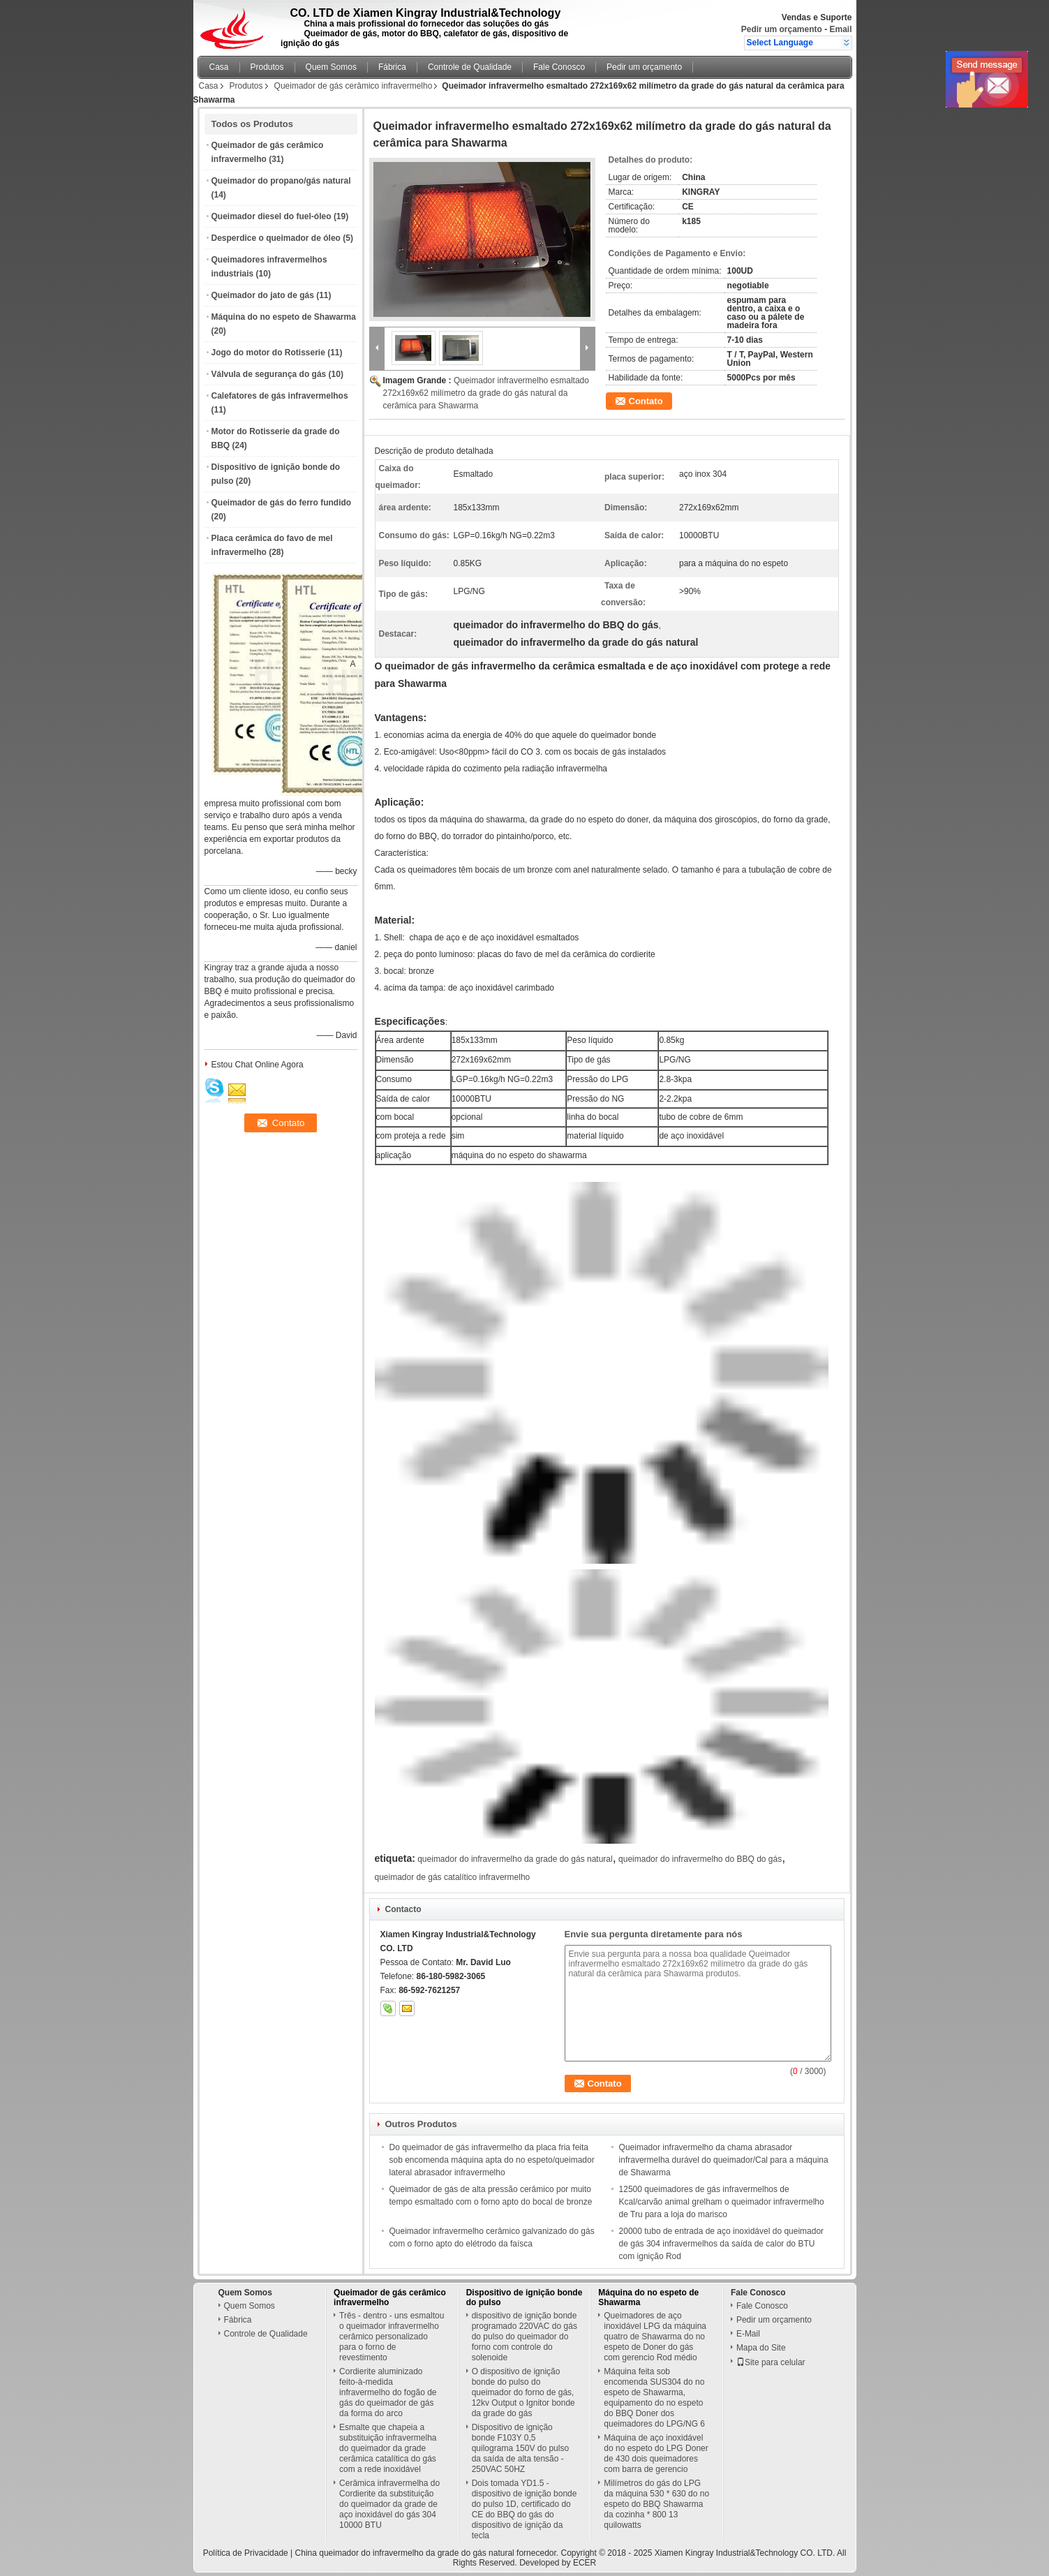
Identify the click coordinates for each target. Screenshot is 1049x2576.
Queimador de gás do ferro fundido (281, 503)
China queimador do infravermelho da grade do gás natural (404, 2553)
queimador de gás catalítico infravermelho (452, 1877)
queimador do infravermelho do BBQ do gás (700, 1859)
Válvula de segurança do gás (269, 374)
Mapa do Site (761, 2348)
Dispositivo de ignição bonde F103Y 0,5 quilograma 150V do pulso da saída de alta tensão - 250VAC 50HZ (520, 2448)
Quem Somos (331, 67)
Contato (646, 401)
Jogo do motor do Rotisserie (268, 352)
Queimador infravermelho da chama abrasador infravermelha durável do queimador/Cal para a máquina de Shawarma (723, 2159)
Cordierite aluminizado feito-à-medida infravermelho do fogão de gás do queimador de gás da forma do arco (387, 2392)
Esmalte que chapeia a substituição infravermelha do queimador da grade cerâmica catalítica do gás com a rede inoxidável (387, 2448)
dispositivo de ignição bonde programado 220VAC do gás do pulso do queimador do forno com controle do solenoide (524, 2336)
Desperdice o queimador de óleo (276, 238)
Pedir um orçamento (781, 29)
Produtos (267, 67)
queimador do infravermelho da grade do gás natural (515, 1859)
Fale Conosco (559, 67)
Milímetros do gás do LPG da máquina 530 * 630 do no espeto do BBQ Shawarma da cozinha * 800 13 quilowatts (656, 2504)
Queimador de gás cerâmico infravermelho (353, 86)
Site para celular (770, 2362)
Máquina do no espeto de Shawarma (283, 317)
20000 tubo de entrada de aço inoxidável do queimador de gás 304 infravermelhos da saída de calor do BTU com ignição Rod (721, 2243)
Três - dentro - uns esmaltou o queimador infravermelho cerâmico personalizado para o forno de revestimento (391, 2336)
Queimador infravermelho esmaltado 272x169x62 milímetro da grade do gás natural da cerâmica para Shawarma (486, 393)
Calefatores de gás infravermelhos (279, 396)
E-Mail (748, 2334)
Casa (219, 67)
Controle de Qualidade (470, 67)
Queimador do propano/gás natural (281, 181)
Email (840, 29)
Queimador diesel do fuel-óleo (271, 216)
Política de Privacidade (245, 2553)
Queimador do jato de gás (262, 295)
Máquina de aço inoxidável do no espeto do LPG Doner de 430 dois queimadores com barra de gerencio (656, 2453)
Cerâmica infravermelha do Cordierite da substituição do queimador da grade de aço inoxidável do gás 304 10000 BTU (389, 2504)
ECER (584, 2563)
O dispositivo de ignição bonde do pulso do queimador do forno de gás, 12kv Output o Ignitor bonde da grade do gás (523, 2392)
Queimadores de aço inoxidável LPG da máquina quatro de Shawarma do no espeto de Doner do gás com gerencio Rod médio (655, 2336)
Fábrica (392, 67)
